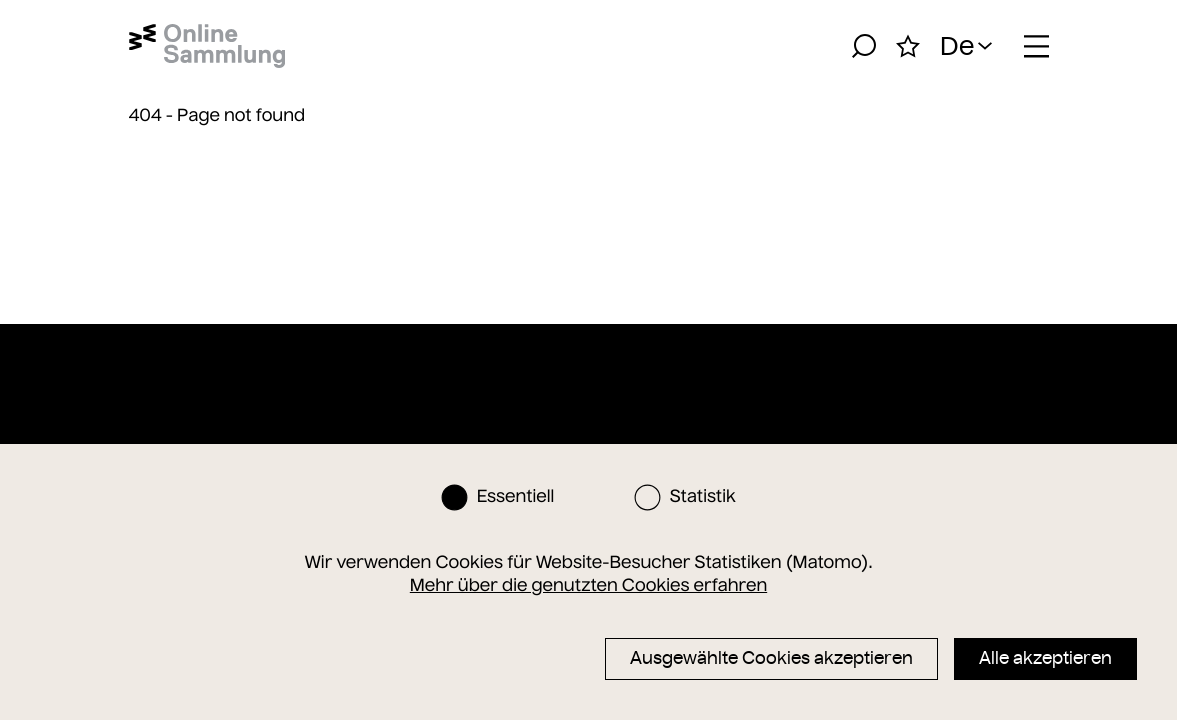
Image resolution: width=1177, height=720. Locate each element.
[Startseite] (207, 46)
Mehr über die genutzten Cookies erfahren (588, 585)
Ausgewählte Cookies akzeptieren (771, 658)
